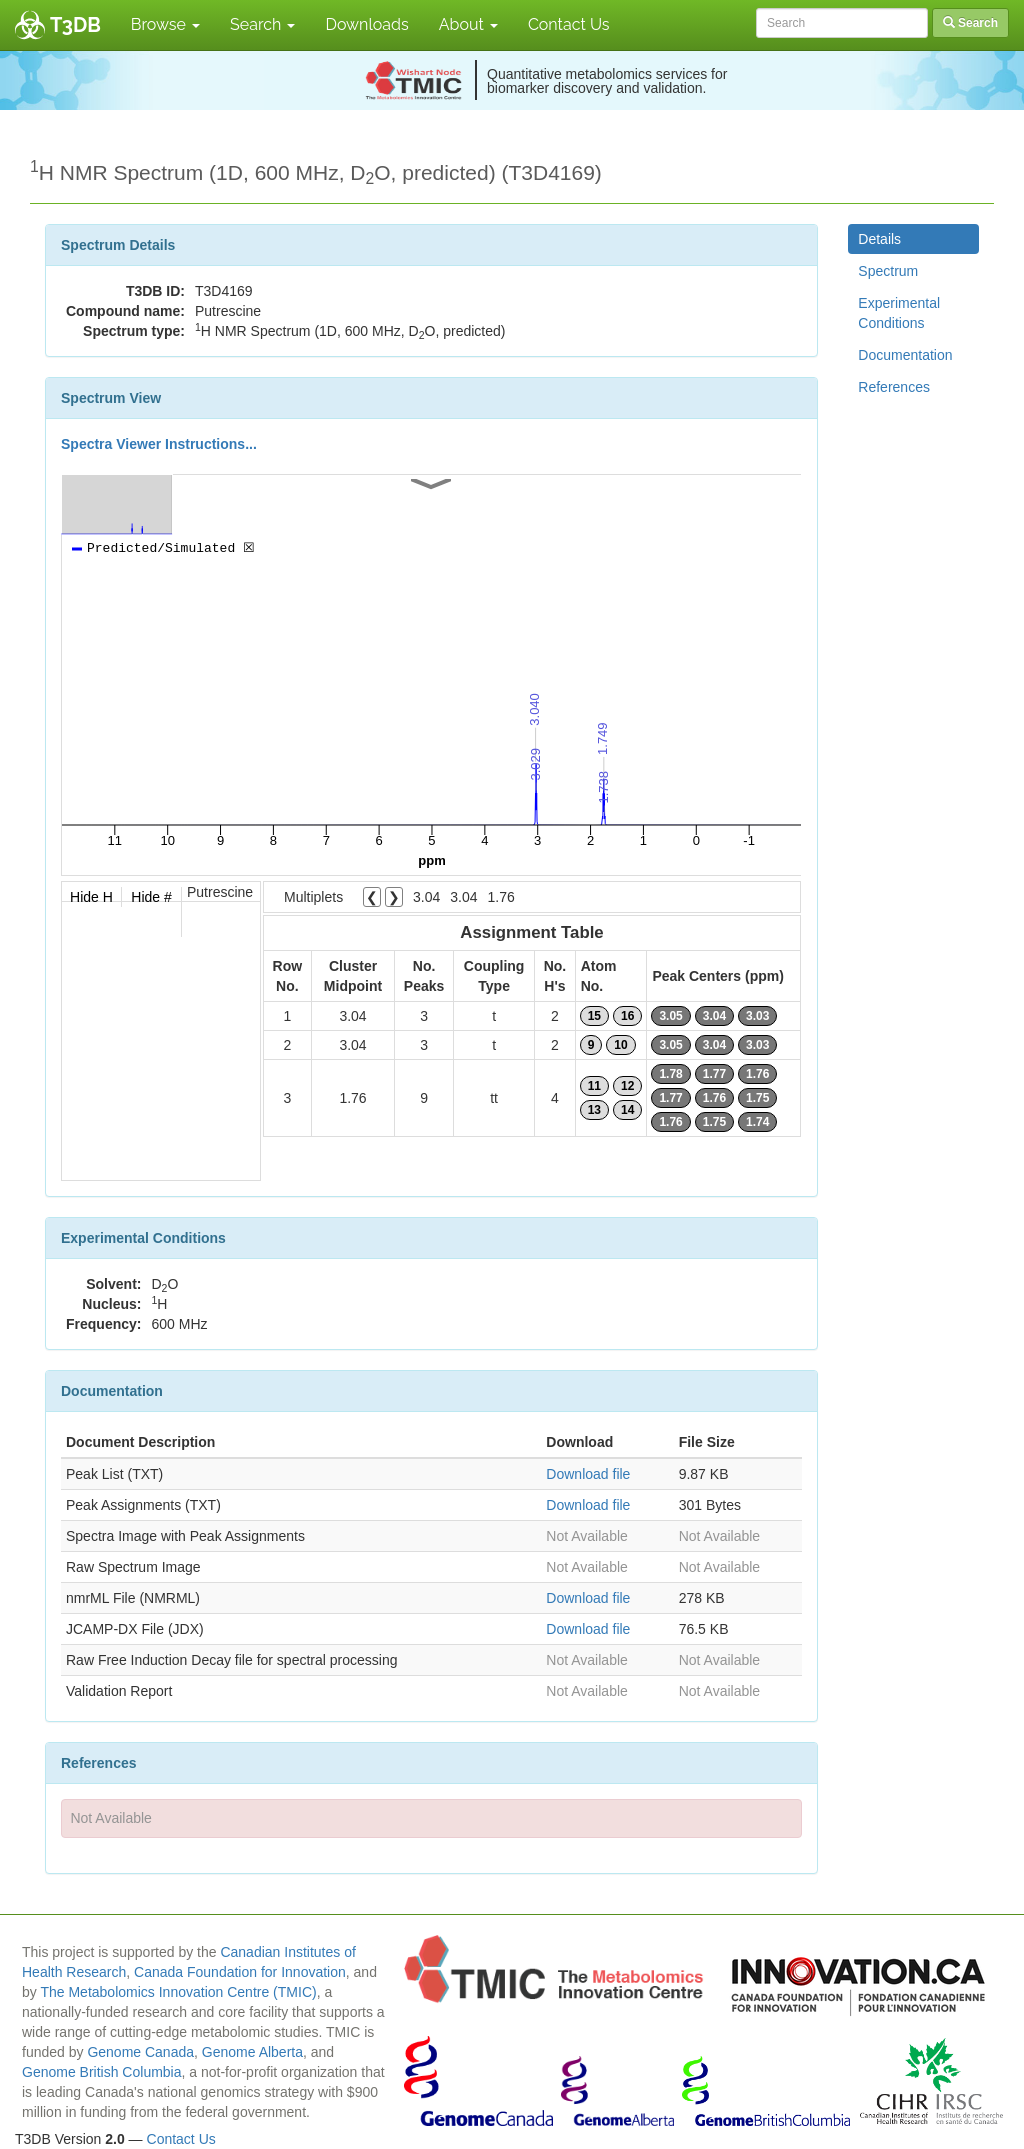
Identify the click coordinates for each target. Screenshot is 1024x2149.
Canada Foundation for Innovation (240, 1972)
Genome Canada (140, 2052)
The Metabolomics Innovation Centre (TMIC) (178, 1992)
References (894, 387)
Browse (165, 24)
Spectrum (888, 271)
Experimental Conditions (899, 313)
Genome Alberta (252, 2052)
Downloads (366, 24)
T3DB (75, 25)
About (468, 24)
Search (262, 24)
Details (879, 239)
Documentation (905, 355)
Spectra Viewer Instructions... (159, 444)
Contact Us (569, 24)
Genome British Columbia (102, 2072)
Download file (588, 1474)
